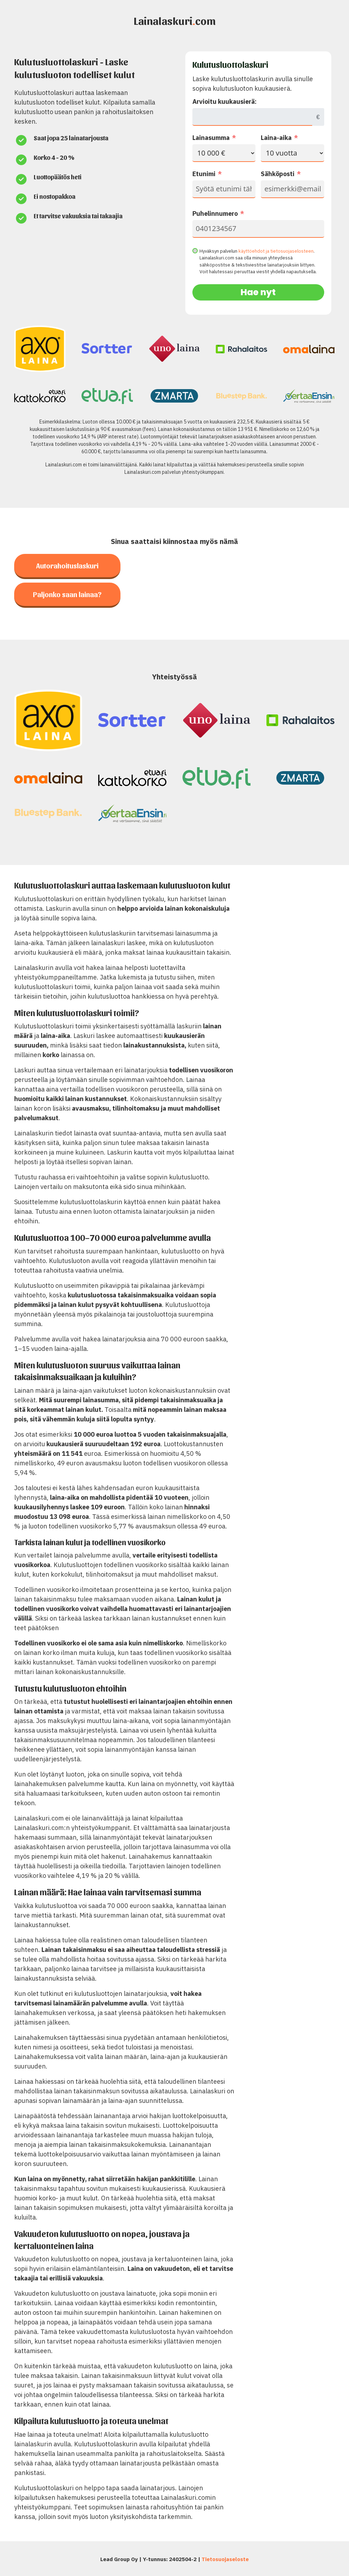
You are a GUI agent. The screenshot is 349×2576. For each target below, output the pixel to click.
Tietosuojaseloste (225, 2559)
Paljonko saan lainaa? (67, 594)
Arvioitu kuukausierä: (224, 101)
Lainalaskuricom (175, 20)
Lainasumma (211, 138)
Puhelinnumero (215, 213)
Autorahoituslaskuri (67, 565)
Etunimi (203, 174)
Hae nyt (258, 292)
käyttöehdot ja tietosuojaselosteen (276, 251)
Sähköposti (277, 174)
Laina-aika (276, 138)
